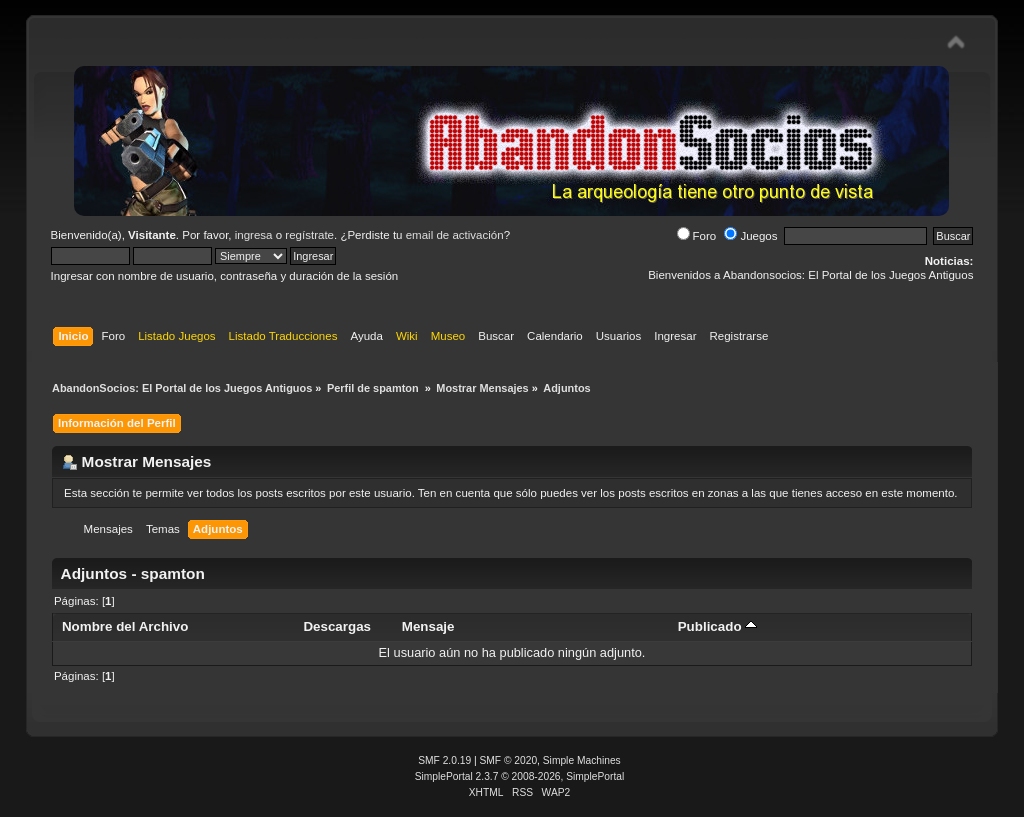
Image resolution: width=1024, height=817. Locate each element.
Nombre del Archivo (125, 626)
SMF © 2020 (509, 760)
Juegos (750, 236)
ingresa (254, 235)
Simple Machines (582, 760)
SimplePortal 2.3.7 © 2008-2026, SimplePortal (520, 776)
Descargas (337, 626)
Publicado (718, 626)
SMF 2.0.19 (444, 760)
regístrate (309, 235)
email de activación (455, 235)
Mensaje (428, 626)
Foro (697, 236)
